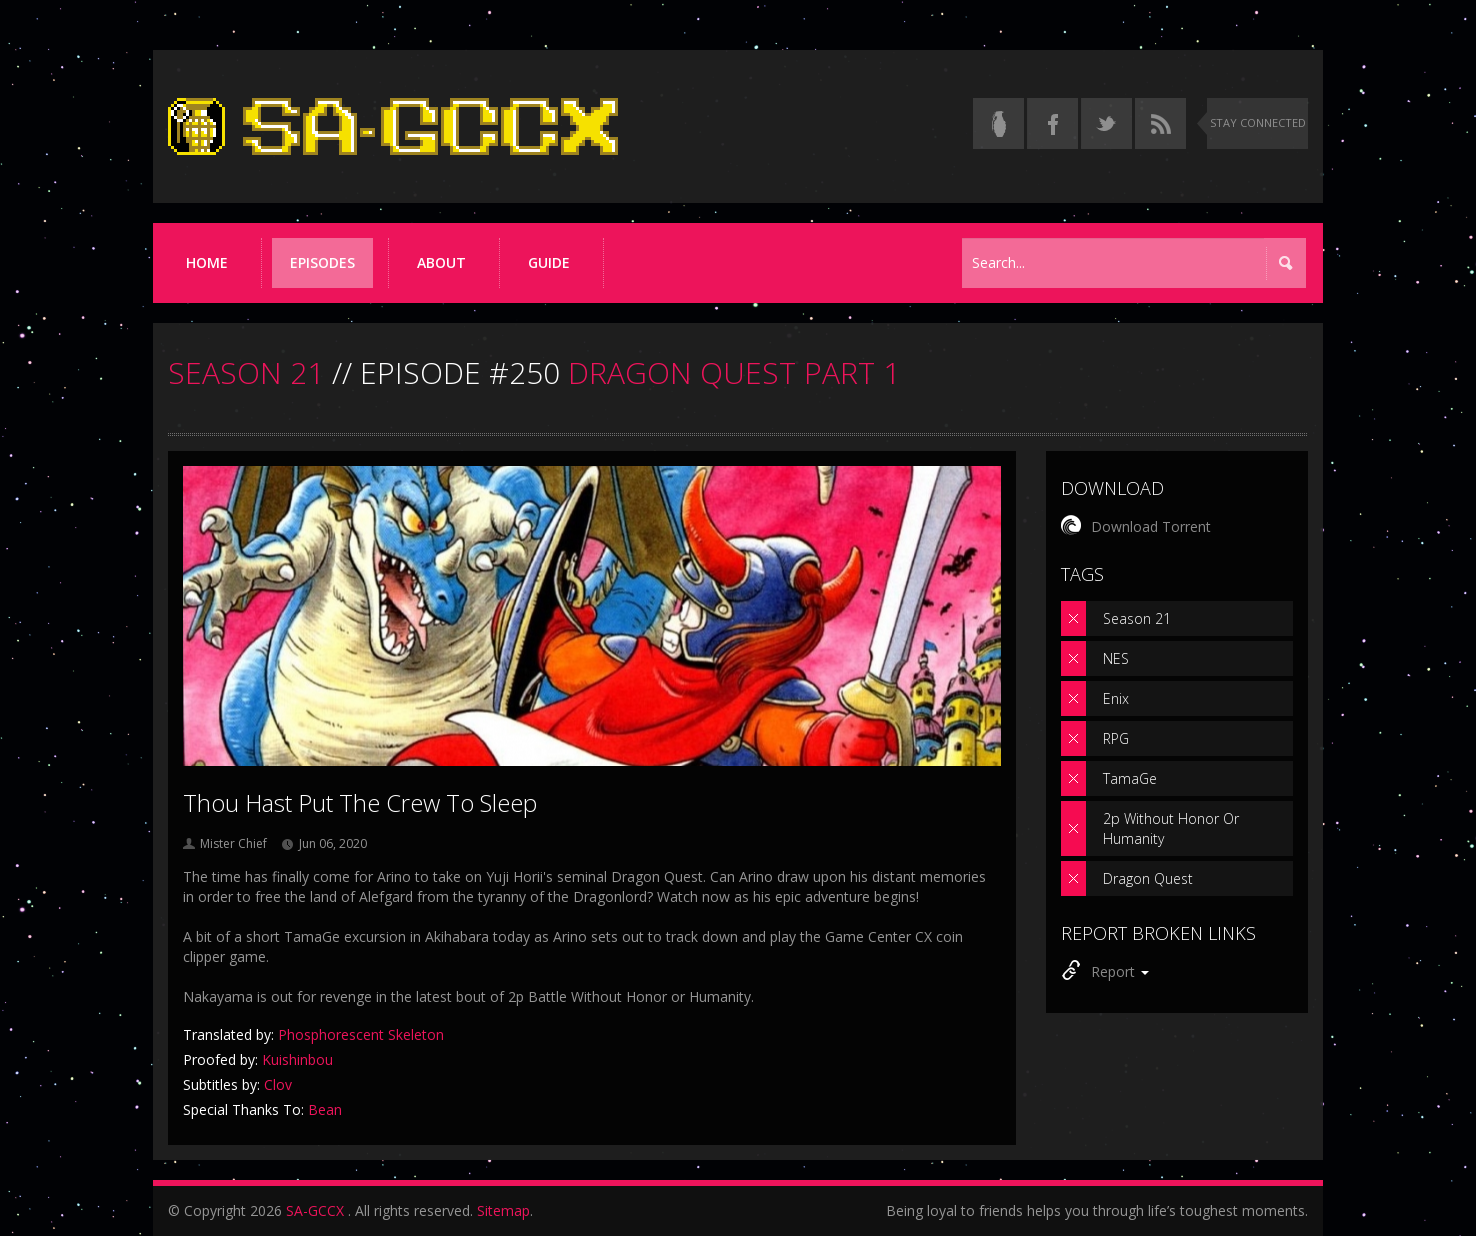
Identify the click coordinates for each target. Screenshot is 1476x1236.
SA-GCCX (315, 1210)
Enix (1116, 698)
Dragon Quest (1148, 878)
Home (207, 262)
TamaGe (1130, 778)
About (441, 262)
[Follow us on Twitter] (1106, 123)
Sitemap (503, 1210)
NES (1116, 658)
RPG (1116, 738)
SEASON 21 (246, 372)
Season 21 (1137, 618)
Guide (549, 262)
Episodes (322, 262)
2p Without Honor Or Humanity (1171, 828)
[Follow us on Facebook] (1052, 123)
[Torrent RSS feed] (1160, 123)
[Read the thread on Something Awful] (998, 123)
